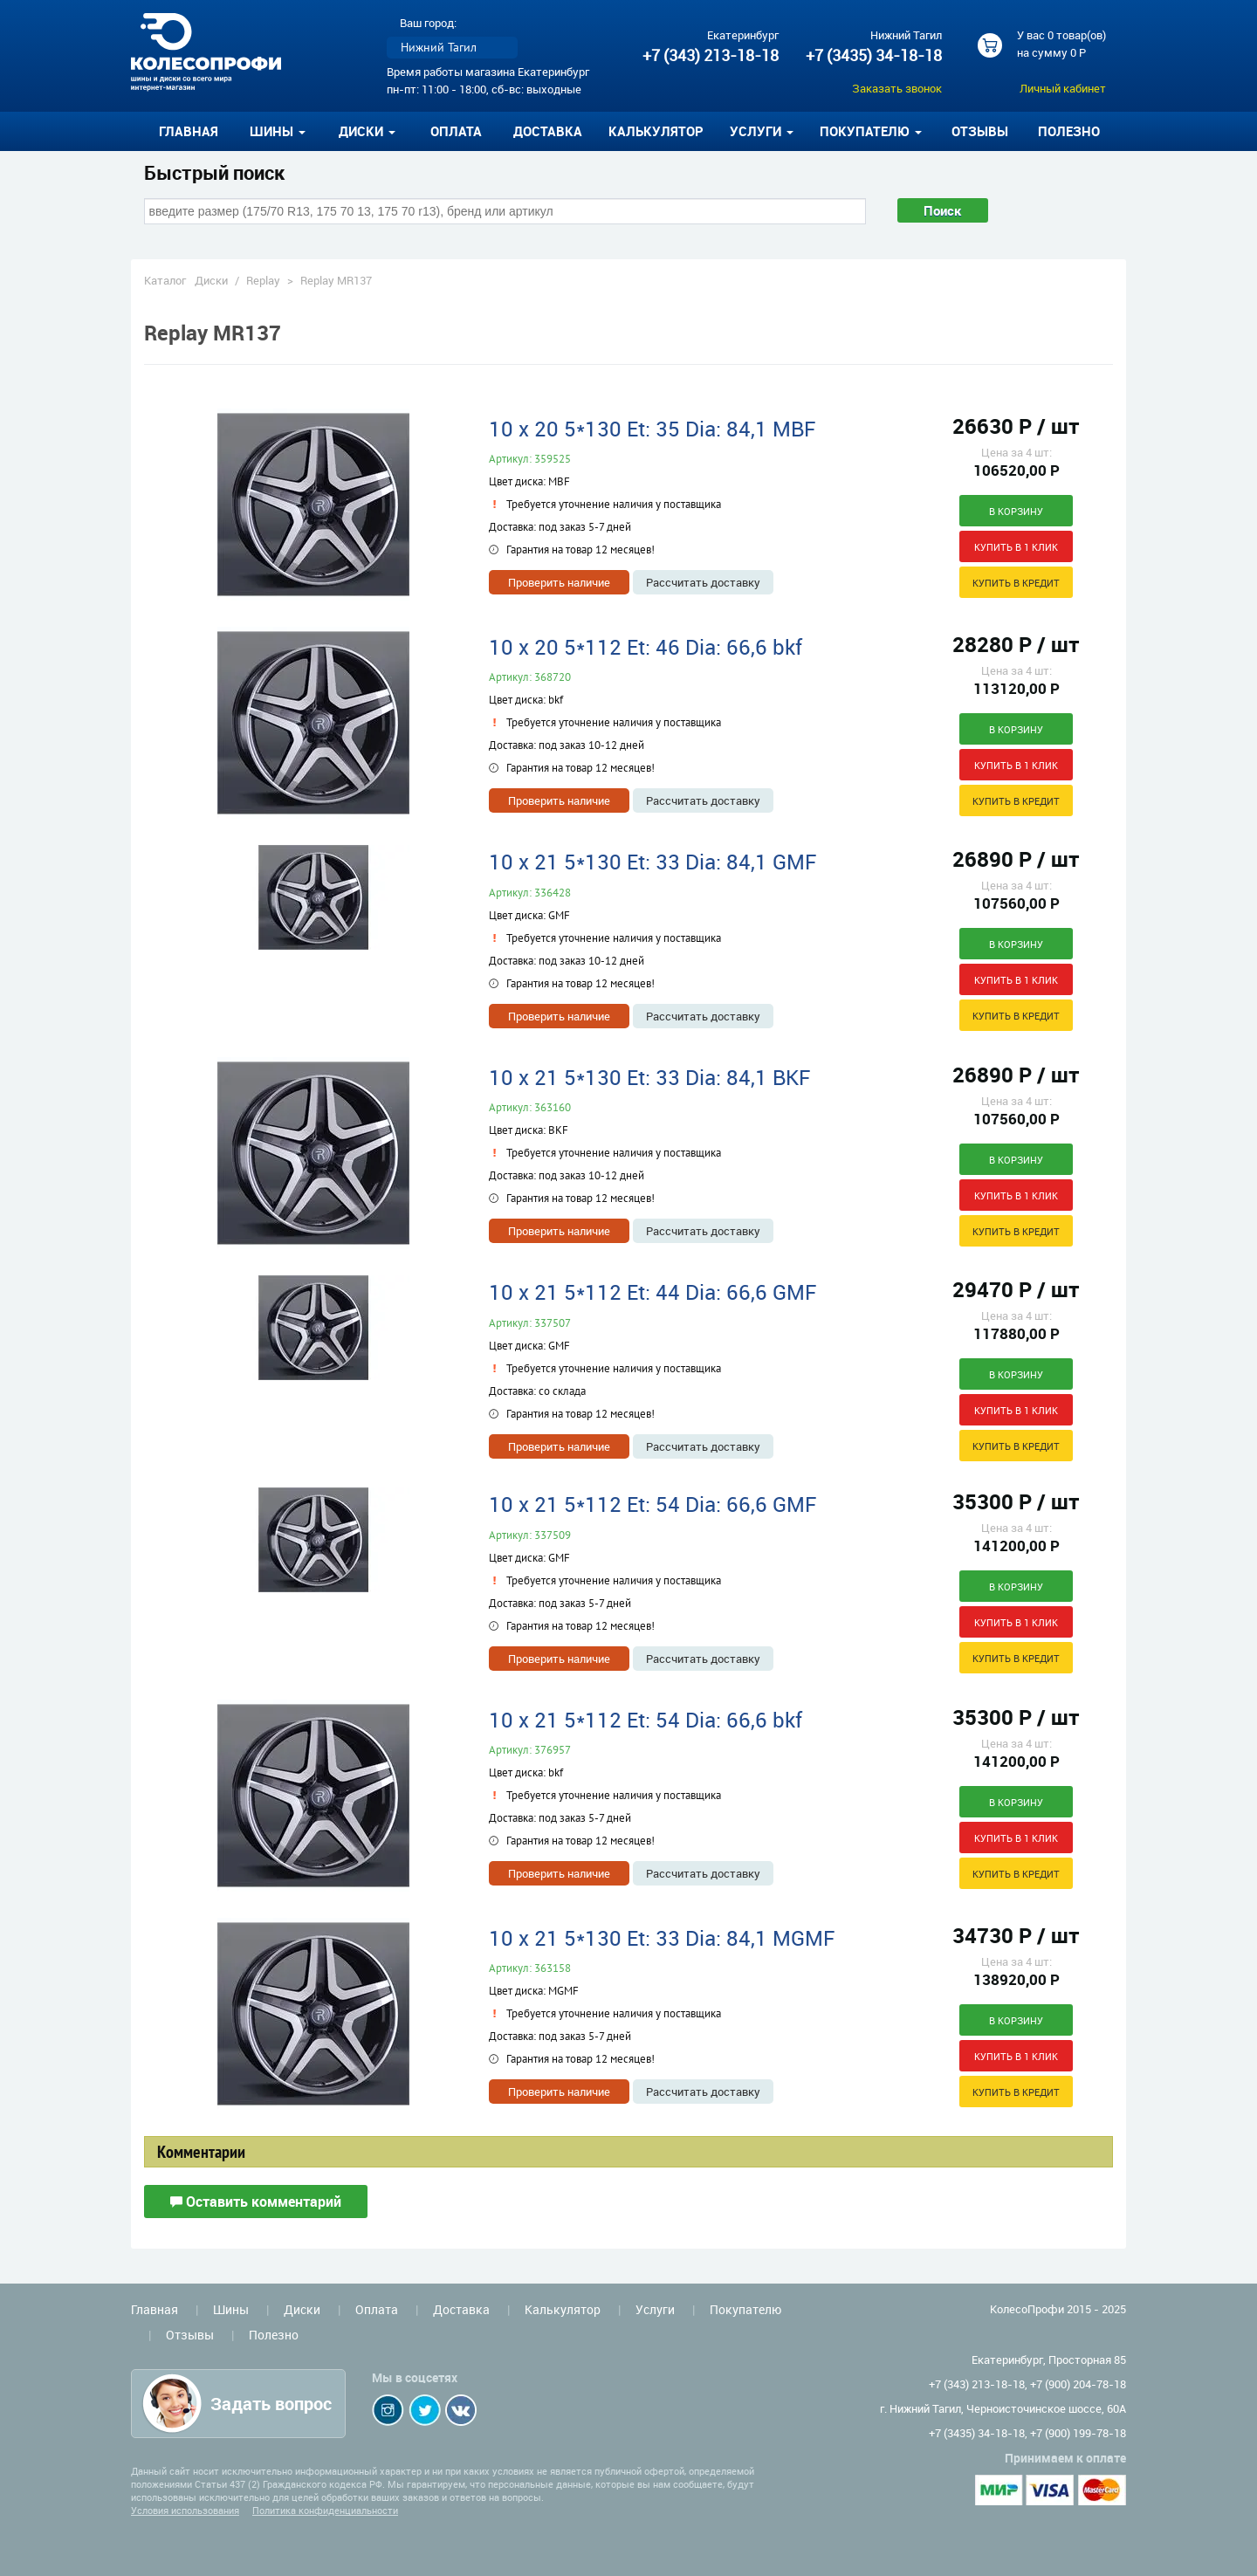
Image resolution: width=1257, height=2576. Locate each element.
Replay (263, 280)
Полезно (1069, 131)
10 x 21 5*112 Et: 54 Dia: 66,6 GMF (652, 1504)
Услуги (655, 2309)
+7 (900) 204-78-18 (1078, 2384)
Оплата (456, 131)
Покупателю (745, 2309)
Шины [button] (278, 131)
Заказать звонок (897, 88)
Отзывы (979, 131)
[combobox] (505, 211)
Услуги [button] (761, 131)
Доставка (547, 131)
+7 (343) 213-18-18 (710, 55)
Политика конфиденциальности (325, 2510)
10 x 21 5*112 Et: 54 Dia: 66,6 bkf (645, 1720)
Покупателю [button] (871, 131)
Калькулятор (656, 131)
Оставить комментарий (255, 2201)
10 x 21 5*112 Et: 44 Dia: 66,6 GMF (652, 1292)
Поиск (943, 210)
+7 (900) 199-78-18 (1078, 2433)
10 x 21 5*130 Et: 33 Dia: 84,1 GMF (652, 862)
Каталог (165, 280)
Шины (231, 2309)
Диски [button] (367, 131)
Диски (211, 280)
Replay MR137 (336, 280)
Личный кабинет (1063, 88)
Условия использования (185, 2510)
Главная (188, 131)
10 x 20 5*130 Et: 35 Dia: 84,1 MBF (652, 429)
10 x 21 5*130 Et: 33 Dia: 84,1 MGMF (662, 1938)
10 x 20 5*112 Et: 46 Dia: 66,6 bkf (645, 647)
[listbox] (452, 47)
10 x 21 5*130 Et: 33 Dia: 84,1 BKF (649, 1077)
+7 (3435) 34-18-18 (874, 55)
